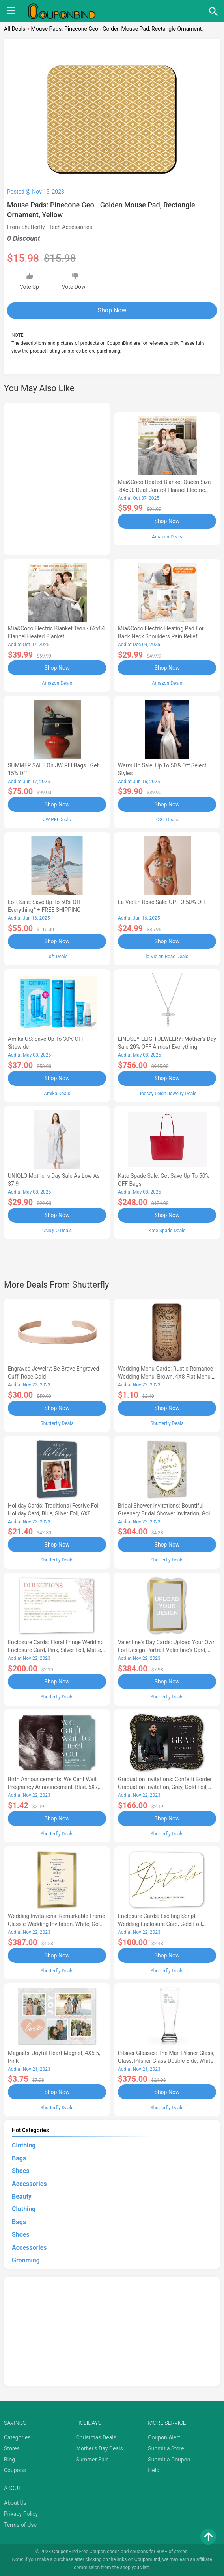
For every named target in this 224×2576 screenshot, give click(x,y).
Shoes (21, 2171)
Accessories (29, 2184)
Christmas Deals (96, 2437)
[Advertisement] (57, 477)
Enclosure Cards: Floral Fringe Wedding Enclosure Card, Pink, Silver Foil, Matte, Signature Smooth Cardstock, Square (56, 1650)
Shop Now (112, 310)
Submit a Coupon (169, 2459)
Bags (19, 2158)
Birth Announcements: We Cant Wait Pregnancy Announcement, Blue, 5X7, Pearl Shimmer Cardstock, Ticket (53, 1787)
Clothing (23, 2145)
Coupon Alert (164, 2437)
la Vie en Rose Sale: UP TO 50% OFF (162, 902)
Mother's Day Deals (99, 2448)
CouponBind (147, 2559)
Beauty (22, 2196)
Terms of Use (20, 2525)
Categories (17, 2437)
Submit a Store (166, 2448)
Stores (12, 2448)
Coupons (15, 2470)
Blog (9, 2459)
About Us (15, 2503)
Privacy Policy (21, 2514)
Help (153, 2470)
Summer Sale (92, 2459)
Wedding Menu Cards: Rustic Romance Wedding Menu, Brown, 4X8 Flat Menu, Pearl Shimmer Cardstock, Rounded (165, 1377)
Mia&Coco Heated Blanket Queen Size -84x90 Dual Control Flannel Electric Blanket (164, 490)
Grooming (26, 2260)
